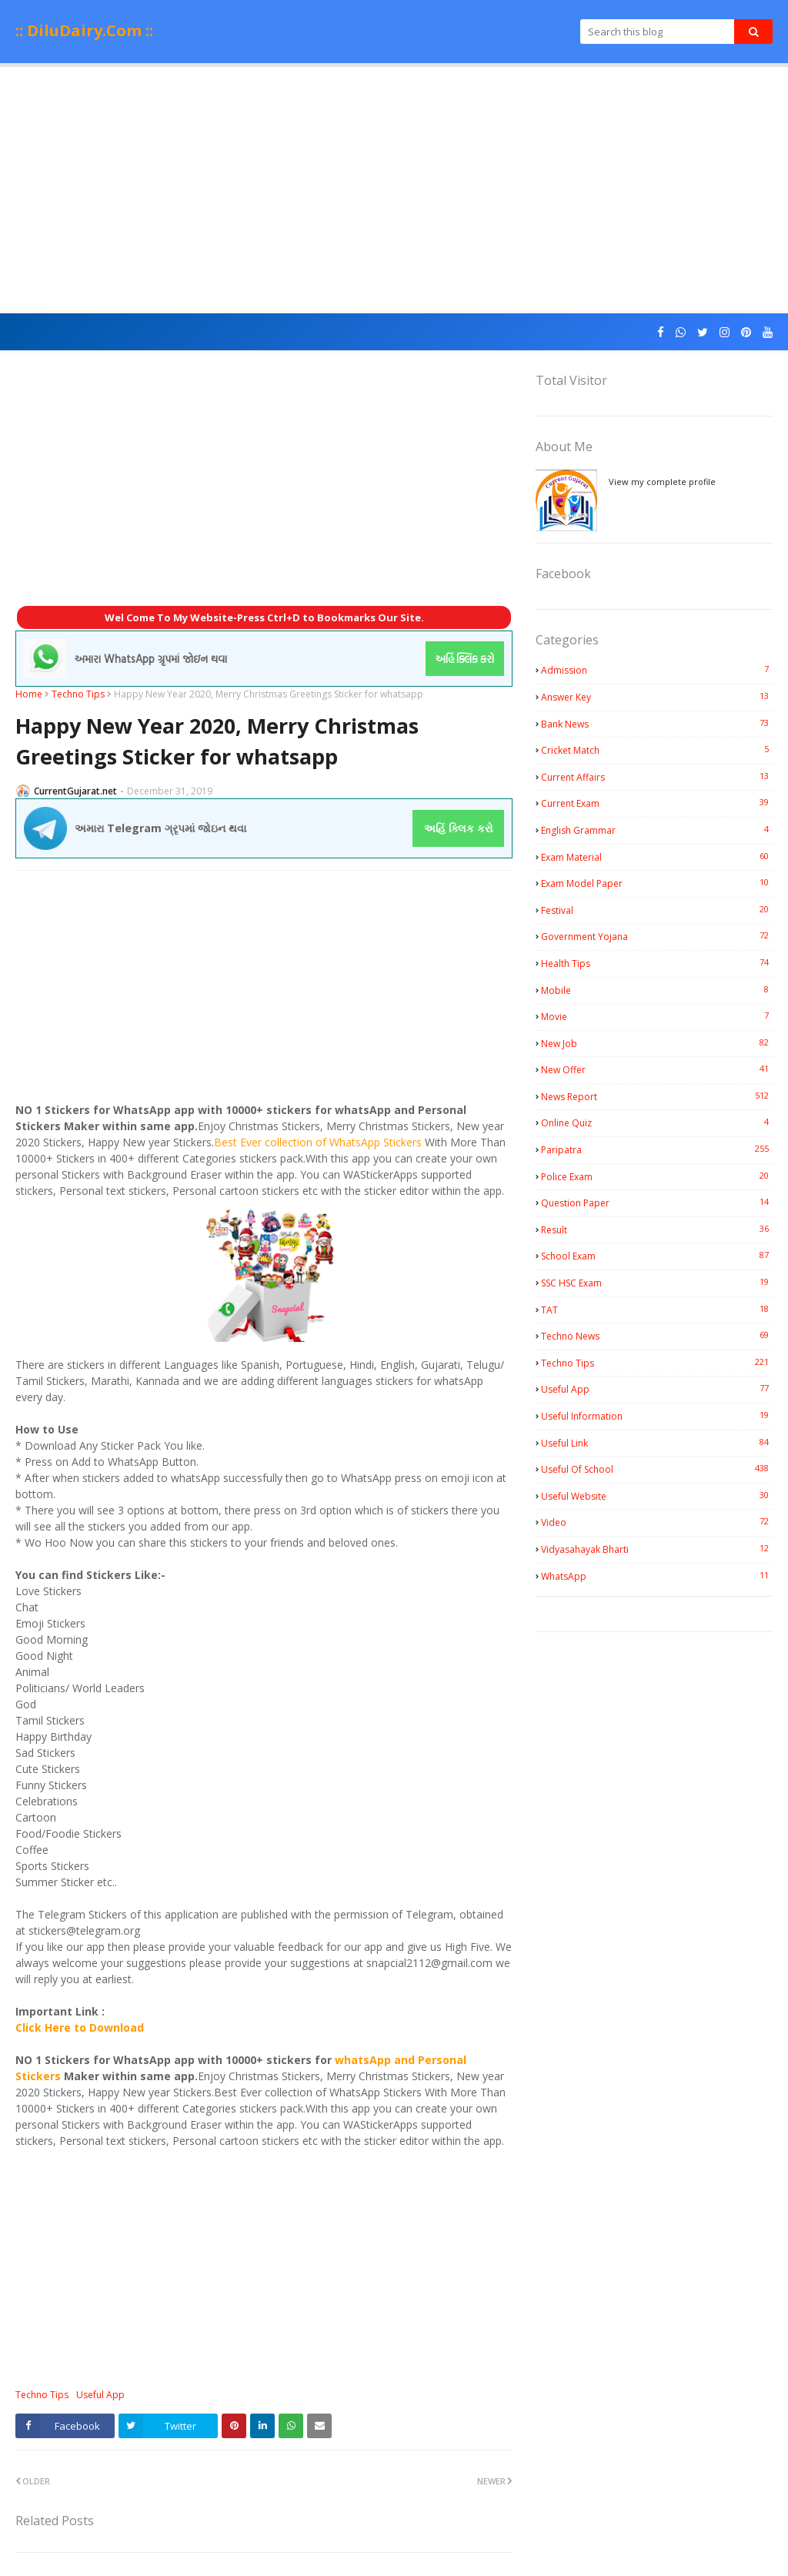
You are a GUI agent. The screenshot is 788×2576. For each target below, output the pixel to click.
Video (657, 1522)
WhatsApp (657, 1576)
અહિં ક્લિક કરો (458, 828)
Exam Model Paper (657, 883)
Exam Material (657, 857)
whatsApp (363, 2059)
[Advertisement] (394, 190)
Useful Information (657, 1416)
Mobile (657, 990)
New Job (657, 1043)
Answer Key (657, 697)
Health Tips (657, 963)
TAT (657, 1309)
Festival (657, 910)
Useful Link (657, 1443)
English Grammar (657, 830)
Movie (657, 1016)
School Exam (657, 1256)
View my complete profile (662, 481)
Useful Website (657, 1496)
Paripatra (657, 1149)
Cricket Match (657, 750)
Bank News (657, 724)
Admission (657, 670)
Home (28, 694)
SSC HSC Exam (657, 1283)
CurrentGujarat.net (75, 791)
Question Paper (657, 1202)
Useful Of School (657, 1469)
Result (657, 1229)
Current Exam (657, 803)
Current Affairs (657, 777)
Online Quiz (657, 1122)
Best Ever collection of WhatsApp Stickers (318, 1142)
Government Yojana (657, 936)
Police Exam (657, 1176)
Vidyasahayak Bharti (657, 1549)
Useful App (100, 2394)
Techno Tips (78, 694)
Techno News (657, 1336)
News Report (657, 1096)
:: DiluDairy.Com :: (84, 30)
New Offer (657, 1069)
